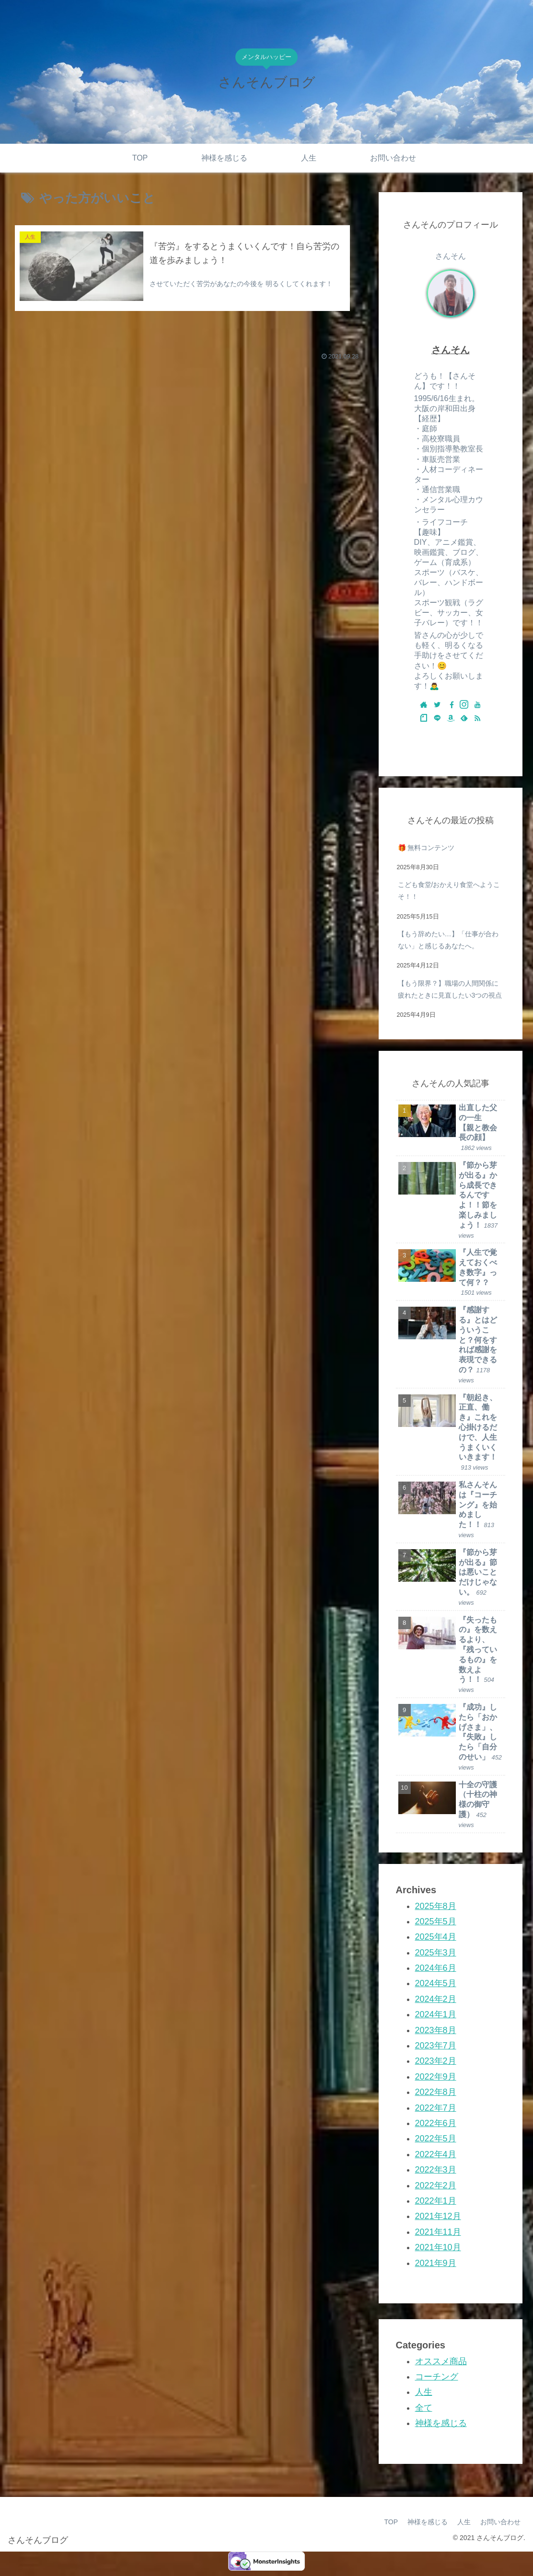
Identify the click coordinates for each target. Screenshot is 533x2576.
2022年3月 (435, 2169)
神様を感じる (441, 2423)
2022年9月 (435, 2077)
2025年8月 (435, 1906)
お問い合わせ (500, 2522)
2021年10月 (438, 2247)
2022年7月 (435, 2108)
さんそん (450, 350)
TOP (391, 2522)
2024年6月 (435, 1968)
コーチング (436, 2376)
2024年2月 (435, 1999)
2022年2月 (435, 2185)
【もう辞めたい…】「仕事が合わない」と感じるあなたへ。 (448, 940)
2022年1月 (435, 2201)
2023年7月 (435, 2045)
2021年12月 (438, 2216)
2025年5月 (435, 1921)
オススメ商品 (441, 2361)
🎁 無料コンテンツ (426, 847)
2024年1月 (435, 2014)
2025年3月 (435, 1952)
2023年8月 (435, 2030)
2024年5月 (435, 1983)
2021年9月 (435, 2263)
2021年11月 (438, 2232)
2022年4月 (435, 2154)
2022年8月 (435, 2092)
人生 (423, 2392)
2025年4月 (435, 1937)
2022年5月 (435, 2138)
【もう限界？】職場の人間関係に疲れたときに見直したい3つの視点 (450, 989)
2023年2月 (435, 2061)
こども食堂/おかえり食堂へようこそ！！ (449, 890)
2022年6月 (435, 2123)
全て (423, 2408)
